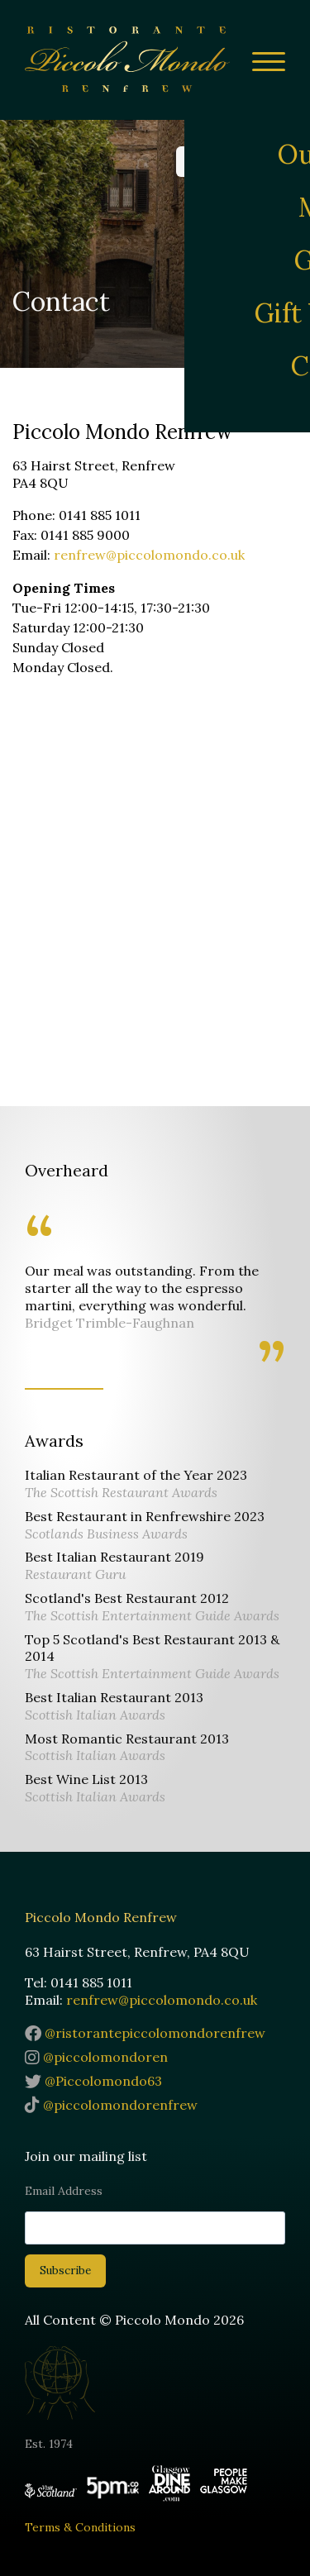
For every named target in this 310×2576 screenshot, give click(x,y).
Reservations (230, 161)
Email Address (64, 2190)
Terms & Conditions (80, 2527)
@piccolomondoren (96, 2057)
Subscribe (65, 2271)
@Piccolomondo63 (93, 2081)
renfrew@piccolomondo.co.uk (149, 554)
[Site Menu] (262, 64)
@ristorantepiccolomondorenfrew (145, 2033)
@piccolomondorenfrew (111, 2105)
